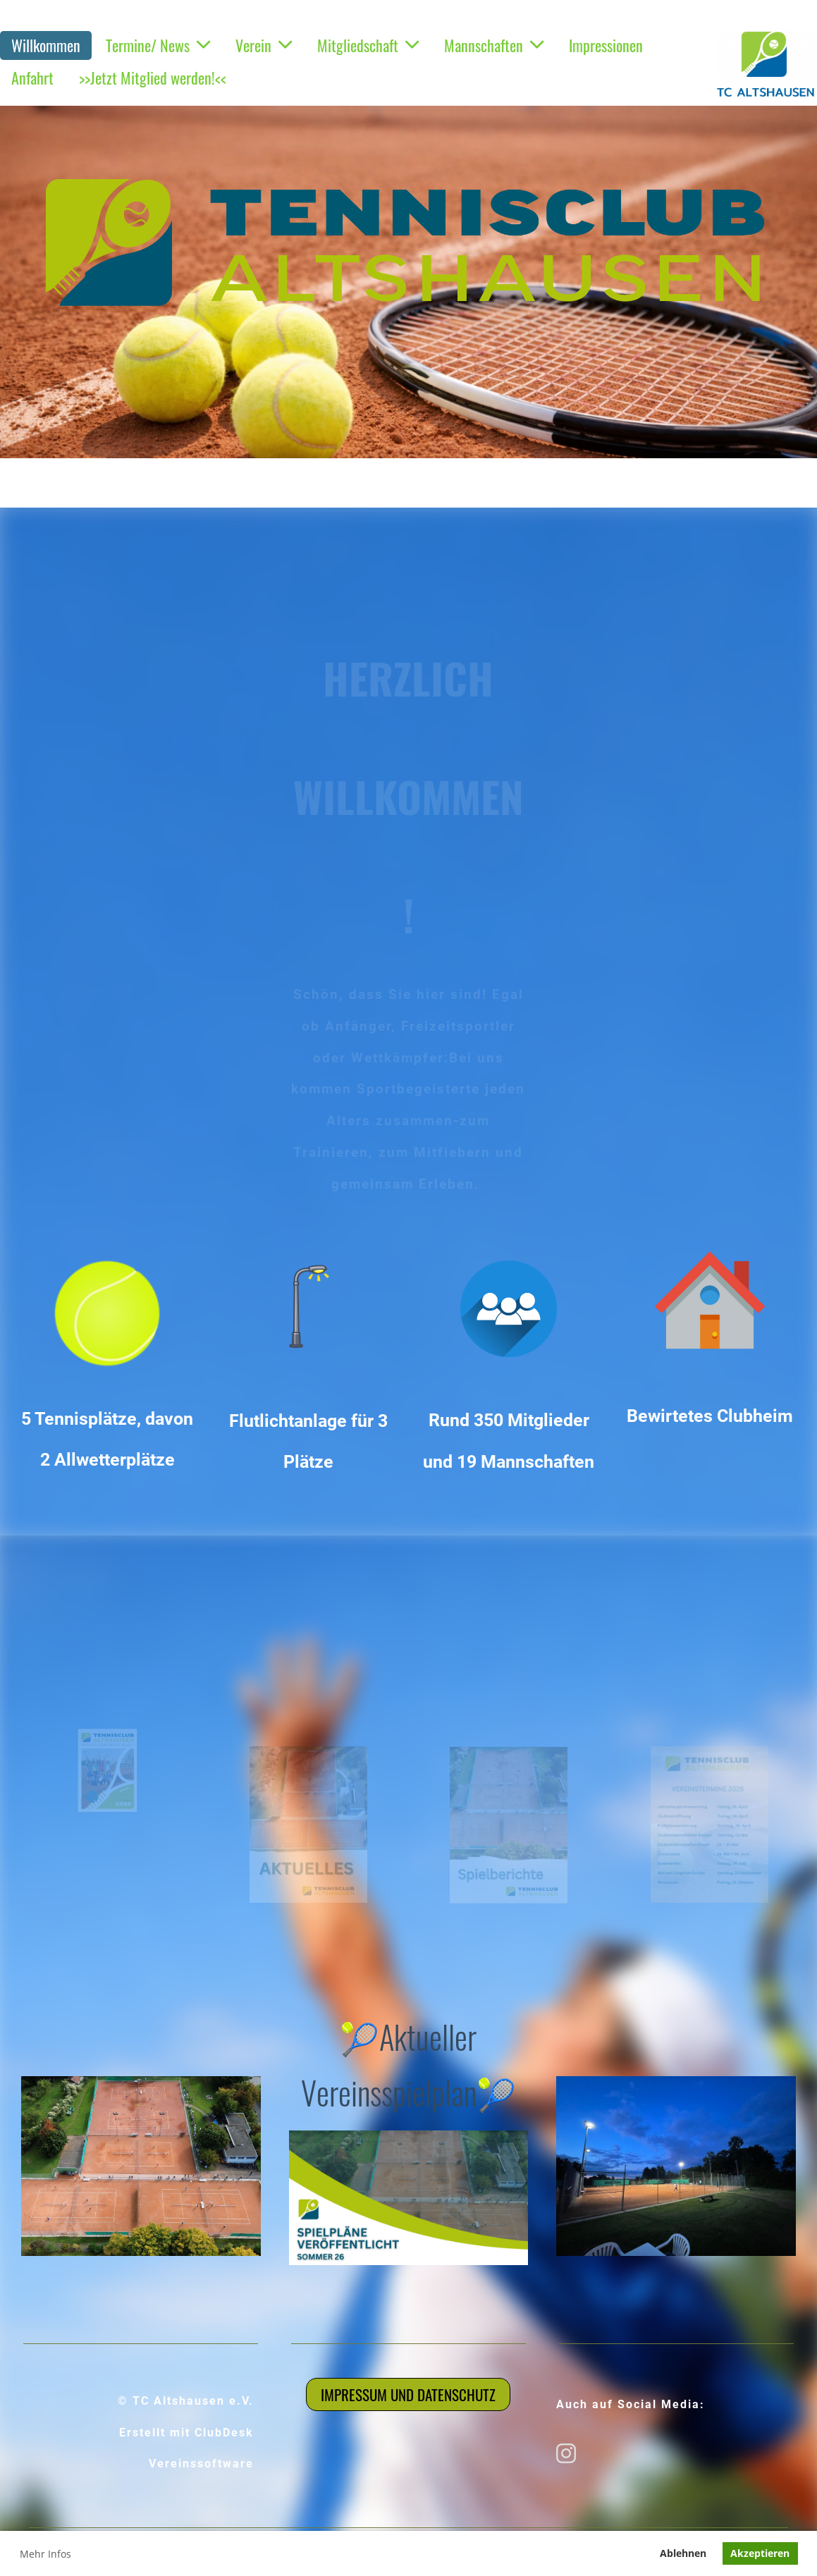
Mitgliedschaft (368, 45)
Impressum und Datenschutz (408, 2394)
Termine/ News (158, 45)
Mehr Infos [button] (45, 2553)
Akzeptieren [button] (760, 2553)
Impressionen (606, 45)
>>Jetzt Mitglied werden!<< (152, 77)
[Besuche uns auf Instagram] (566, 2453)
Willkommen (45, 45)
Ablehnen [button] (683, 2553)
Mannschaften (493, 45)
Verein (263, 45)
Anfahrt (32, 77)
